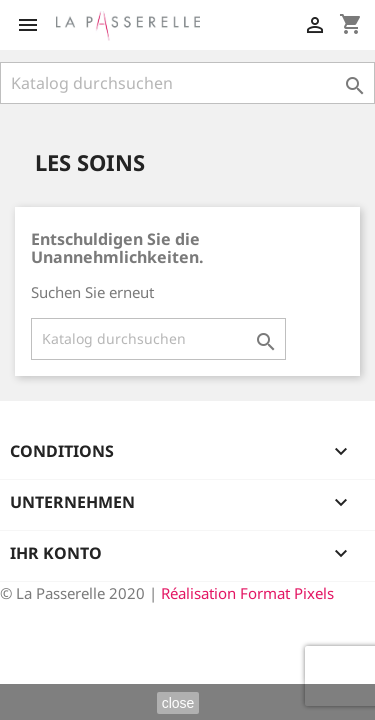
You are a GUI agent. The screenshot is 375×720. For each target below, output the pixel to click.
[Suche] (187, 83)
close (178, 703)
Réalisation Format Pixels (247, 593)
